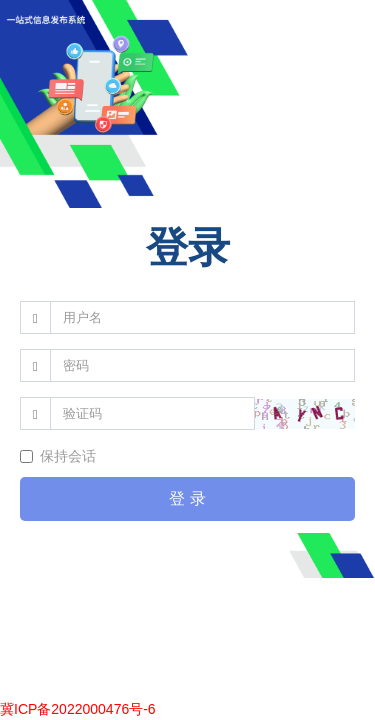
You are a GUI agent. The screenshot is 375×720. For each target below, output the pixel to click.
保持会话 (58, 456)
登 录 (187, 498)
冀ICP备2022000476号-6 (78, 709)
